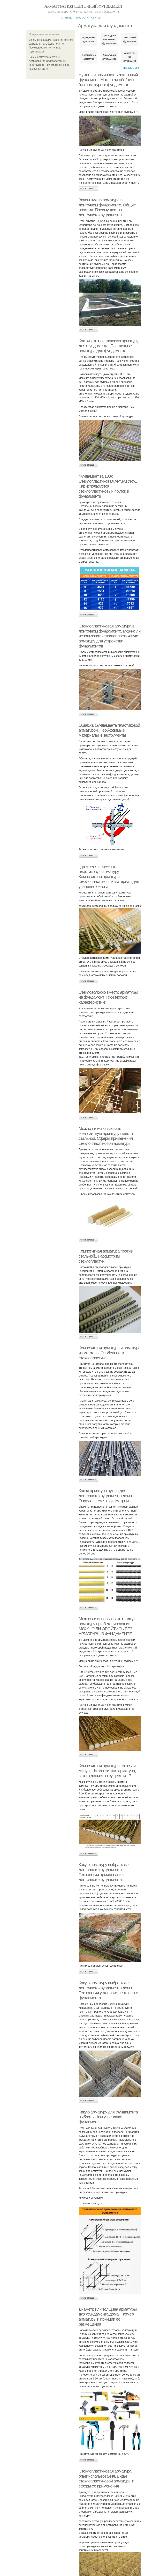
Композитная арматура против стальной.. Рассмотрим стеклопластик (106, 1256)
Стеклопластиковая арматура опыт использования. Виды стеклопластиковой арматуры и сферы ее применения (106, 2478)
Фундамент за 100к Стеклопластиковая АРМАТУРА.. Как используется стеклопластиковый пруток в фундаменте (108, 486)
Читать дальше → (88, 189)
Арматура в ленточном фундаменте (109, 39)
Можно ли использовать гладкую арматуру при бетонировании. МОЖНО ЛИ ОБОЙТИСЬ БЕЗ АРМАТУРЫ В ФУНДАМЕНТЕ (107, 1626)
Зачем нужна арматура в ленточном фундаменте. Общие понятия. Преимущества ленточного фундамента (107, 207)
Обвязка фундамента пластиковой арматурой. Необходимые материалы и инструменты (109, 730)
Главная (67, 17)
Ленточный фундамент (129, 39)
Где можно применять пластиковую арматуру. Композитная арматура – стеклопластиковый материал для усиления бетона (109, 876)
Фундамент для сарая (89, 39)
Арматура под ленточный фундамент (83, 6)
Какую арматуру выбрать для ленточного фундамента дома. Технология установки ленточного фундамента (108, 1990)
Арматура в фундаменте (109, 57)
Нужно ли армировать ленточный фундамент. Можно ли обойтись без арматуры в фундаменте (108, 79)
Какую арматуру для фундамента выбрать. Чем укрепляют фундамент (108, 2117)
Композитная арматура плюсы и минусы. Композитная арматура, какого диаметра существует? (107, 1770)
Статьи (96, 17)
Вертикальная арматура (89, 57)
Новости (82, 17)
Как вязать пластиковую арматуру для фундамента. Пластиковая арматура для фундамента (108, 345)
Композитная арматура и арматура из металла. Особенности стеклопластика (109, 1352)
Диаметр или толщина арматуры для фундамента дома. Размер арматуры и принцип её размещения (108, 2317)
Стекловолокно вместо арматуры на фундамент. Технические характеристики (108, 997)
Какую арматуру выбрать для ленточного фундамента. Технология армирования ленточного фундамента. (104, 1872)
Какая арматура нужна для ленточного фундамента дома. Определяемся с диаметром (106, 1495)
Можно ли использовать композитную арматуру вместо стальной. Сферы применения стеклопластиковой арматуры (106, 1136)
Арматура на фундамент (129, 57)
